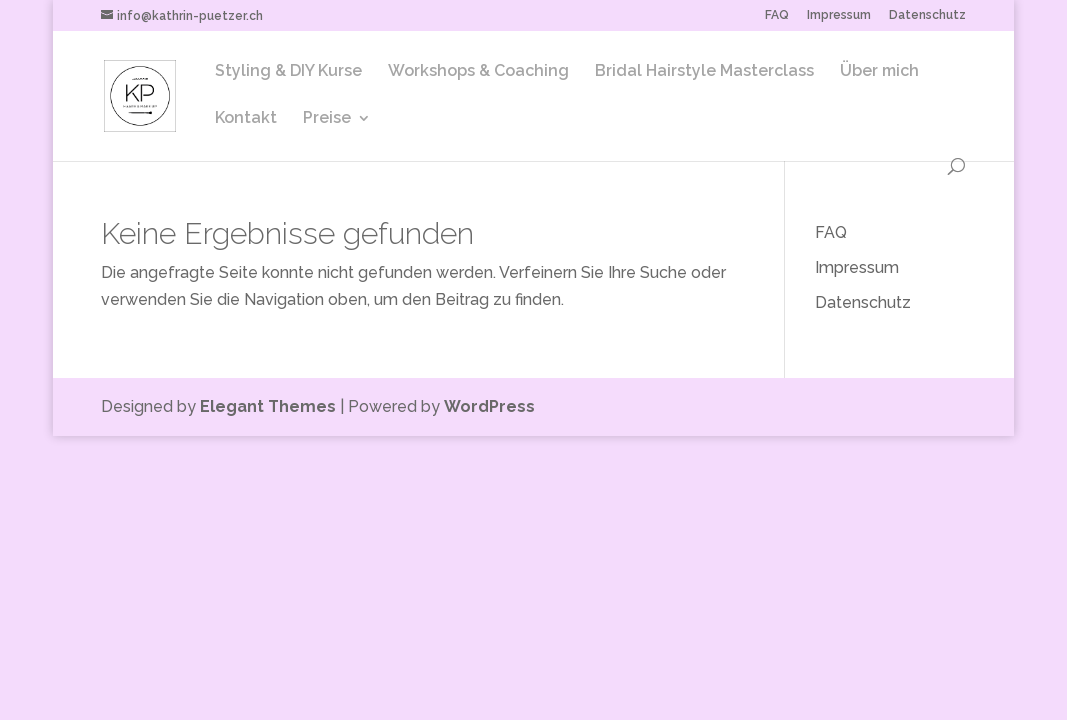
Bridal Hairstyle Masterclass (704, 72)
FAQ (777, 15)
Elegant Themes (268, 406)
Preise (327, 119)
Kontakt (246, 119)
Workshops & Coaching (478, 72)
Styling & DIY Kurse (288, 72)
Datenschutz (927, 15)
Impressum (839, 15)
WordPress (489, 406)
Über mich (879, 72)
